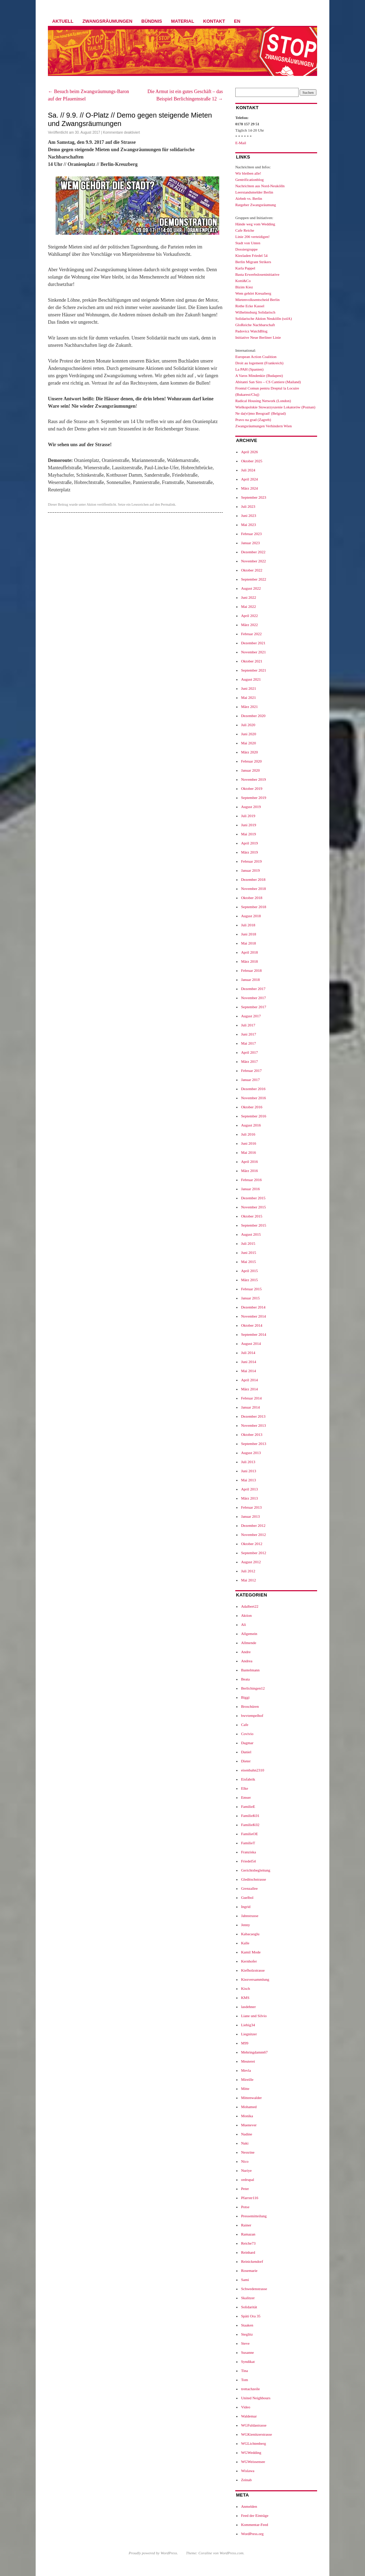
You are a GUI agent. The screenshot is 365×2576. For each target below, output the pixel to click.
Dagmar (247, 1743)
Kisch (245, 1988)
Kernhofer (249, 1961)
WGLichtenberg (253, 2443)
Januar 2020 (250, 770)
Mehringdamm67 (254, 2052)
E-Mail (240, 143)
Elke (244, 1788)
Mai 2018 (248, 943)
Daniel (246, 1752)
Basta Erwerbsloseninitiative (257, 274)
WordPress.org (252, 2534)
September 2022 (253, 579)
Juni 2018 (248, 934)
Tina (244, 2370)
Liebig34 (248, 2025)
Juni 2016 (248, 1143)
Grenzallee (249, 1888)
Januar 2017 (250, 1080)
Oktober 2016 (251, 1107)
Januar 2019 (250, 870)
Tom (244, 2380)
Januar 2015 (250, 1298)
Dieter (245, 1761)
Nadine (246, 2134)
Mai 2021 (248, 697)
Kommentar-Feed (254, 2524)
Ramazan (248, 2234)
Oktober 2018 (251, 898)
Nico (244, 2161)
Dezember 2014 (253, 1307)
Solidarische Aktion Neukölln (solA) (263, 318)
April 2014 (249, 1380)
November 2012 (253, 1534)
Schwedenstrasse (254, 2289)
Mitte (245, 2088)
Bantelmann (250, 1670)
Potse (245, 2207)
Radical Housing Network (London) (263, 401)
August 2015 (251, 1234)
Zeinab (246, 2480)
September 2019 (253, 797)
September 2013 (253, 1443)
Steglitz (247, 2334)
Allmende (248, 1643)
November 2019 (253, 779)
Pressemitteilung (253, 2216)
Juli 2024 (248, 470)
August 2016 (251, 1125)
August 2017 (251, 1016)
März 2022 (249, 625)
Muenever (249, 2125)
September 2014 (253, 1334)
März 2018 (249, 961)
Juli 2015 (248, 1243)
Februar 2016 (251, 1180)
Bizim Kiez (244, 287)
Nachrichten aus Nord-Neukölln (260, 186)
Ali (243, 1624)
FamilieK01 (250, 1815)
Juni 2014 (248, 1362)
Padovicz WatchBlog (251, 331)
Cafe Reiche (244, 230)
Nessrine (248, 2152)
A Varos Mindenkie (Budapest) (259, 375)
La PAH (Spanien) (249, 369)
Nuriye (246, 2170)
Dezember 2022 (253, 552)
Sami (245, 2279)
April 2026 (249, 452)
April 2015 (249, 1271)
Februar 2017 (251, 1070)
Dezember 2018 (253, 879)
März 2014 (249, 1389)
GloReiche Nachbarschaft (255, 325)
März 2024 (249, 488)
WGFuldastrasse (253, 2425)
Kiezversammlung (255, 1979)
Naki (244, 2143)
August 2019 (251, 807)
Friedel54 (248, 1861)
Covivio (247, 1734)
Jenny (245, 1925)
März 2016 (249, 1170)
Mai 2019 (248, 834)
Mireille (247, 2079)
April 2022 (249, 615)
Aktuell (62, 21)
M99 (244, 2043)
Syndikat (248, 2361)
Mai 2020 (248, 743)
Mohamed (249, 2107)
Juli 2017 (248, 1025)
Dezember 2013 (253, 1416)
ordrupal (247, 2179)
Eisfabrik (248, 1779)
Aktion (91, 504)
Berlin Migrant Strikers (253, 262)
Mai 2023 (248, 524)
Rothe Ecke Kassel (249, 306)
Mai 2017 (248, 1043)
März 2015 (249, 1280)
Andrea (246, 1661)
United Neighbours (255, 2398)
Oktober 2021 (251, 661)
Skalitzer (248, 2298)
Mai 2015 (248, 1261)
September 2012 (253, 1553)
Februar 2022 (251, 634)
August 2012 (251, 1562)
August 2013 (251, 1453)
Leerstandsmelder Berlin (254, 192)
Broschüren (250, 1706)
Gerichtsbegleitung (255, 1870)
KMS (245, 1997)
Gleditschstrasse (253, 1879)
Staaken (247, 2325)
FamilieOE (249, 1834)
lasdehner (248, 2007)
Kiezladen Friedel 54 (251, 255)
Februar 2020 (251, 761)
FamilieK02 (250, 1825)
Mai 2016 (248, 1152)
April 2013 (249, 1489)
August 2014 (251, 1343)
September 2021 (253, 670)
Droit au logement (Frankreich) (259, 363)
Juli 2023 (248, 506)
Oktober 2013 (251, 1434)
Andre (246, 1652)
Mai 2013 (248, 1480)
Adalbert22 (249, 1606)
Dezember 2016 (253, 1089)
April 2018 (249, 952)
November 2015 (253, 1207)
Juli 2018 (248, 925)
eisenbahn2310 (252, 1770)
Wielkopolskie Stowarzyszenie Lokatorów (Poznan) (275, 407)
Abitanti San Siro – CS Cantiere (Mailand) (268, 382)
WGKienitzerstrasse (256, 2434)
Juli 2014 (248, 1352)
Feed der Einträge (254, 2515)
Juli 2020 (248, 725)
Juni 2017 (248, 1034)
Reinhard (248, 2252)
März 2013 (249, 1498)
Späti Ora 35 (250, 2316)
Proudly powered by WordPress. (153, 2553)
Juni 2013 (248, 1471)
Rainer (246, 2225)
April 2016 (249, 1161)
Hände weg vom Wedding (255, 224)
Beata (245, 1679)
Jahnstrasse (249, 1916)
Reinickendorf (252, 2261)
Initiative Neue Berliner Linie (258, 337)
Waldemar (249, 2416)
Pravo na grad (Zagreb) (253, 419)
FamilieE (248, 1806)
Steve (245, 2343)
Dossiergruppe (246, 249)
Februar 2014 (251, 1398)
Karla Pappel (245, 268)
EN (237, 21)
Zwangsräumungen (108, 21)
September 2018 (253, 907)
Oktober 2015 (251, 1216)
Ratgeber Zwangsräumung (255, 205)
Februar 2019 (251, 861)
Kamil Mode (250, 1952)
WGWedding (251, 2452)
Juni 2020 (248, 734)
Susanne (247, 2352)
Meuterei (248, 2061)
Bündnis (151, 21)
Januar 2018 (250, 979)
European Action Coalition (256, 357)
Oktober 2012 (251, 1544)
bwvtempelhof (252, 1715)
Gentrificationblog (249, 179)
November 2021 (253, 652)
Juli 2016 (248, 1134)
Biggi (245, 1697)
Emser (246, 1797)
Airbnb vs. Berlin (248, 198)
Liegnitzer (249, 2034)
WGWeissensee (253, 2461)
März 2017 (249, 1061)
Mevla (246, 2070)
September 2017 (253, 1007)
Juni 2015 (248, 1252)
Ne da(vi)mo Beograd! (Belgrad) (260, 413)
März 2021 (249, 706)
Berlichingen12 (253, 1688)
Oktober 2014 (251, 1325)
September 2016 (253, 1116)
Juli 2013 (248, 1462)
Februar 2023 (251, 534)
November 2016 (253, 1098)
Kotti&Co (243, 281)
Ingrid (245, 1906)
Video (245, 2407)
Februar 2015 (251, 1289)
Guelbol (247, 1897)
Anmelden (249, 2506)
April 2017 (249, 1052)
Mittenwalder (251, 2098)
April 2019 (249, 843)
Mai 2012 (248, 1580)
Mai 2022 (248, 606)
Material (182, 21)
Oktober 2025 (251, 461)
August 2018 (251, 916)
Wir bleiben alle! (248, 173)
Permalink (168, 504)
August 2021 (251, 679)
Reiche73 (248, 2243)
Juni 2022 (248, 597)
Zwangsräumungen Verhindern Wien (263, 426)
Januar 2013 (250, 1516)
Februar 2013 (251, 1507)
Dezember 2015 (253, 1198)
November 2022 (253, 561)
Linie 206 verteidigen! (252, 236)
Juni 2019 (248, 825)
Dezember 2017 (253, 989)
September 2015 (253, 1225)
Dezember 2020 (253, 716)
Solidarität (249, 2307)
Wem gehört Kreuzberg (253, 293)
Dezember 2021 (253, 643)
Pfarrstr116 (249, 2198)
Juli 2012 (248, 1571)
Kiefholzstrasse (253, 1970)
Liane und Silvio (253, 2016)
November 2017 (253, 998)
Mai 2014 (248, 1371)
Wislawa (247, 2471)
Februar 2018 (251, 970)
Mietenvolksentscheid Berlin (257, 299)
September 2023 (253, 497)
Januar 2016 (250, 1189)
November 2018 (253, 888)
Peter (245, 2189)
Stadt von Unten (247, 243)
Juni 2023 (248, 515)
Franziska (248, 1852)
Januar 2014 (250, 1407)
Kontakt (214, 21)
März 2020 (249, 752)
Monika (247, 2116)
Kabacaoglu (250, 1934)
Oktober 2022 (251, 570)
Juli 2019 (248, 816)
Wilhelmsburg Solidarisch (255, 312)
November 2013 (253, 1425)
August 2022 (251, 588)
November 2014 (253, 1316)
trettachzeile (250, 2389)
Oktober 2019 (251, 788)
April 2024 (249, 479)
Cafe (244, 1724)
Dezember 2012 (253, 1525)
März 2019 (249, 852)
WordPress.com (231, 2553)
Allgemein (249, 1633)
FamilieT (248, 1843)
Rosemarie (249, 2270)
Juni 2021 (248, 688)
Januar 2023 (250, 543)
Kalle (245, 1943)
